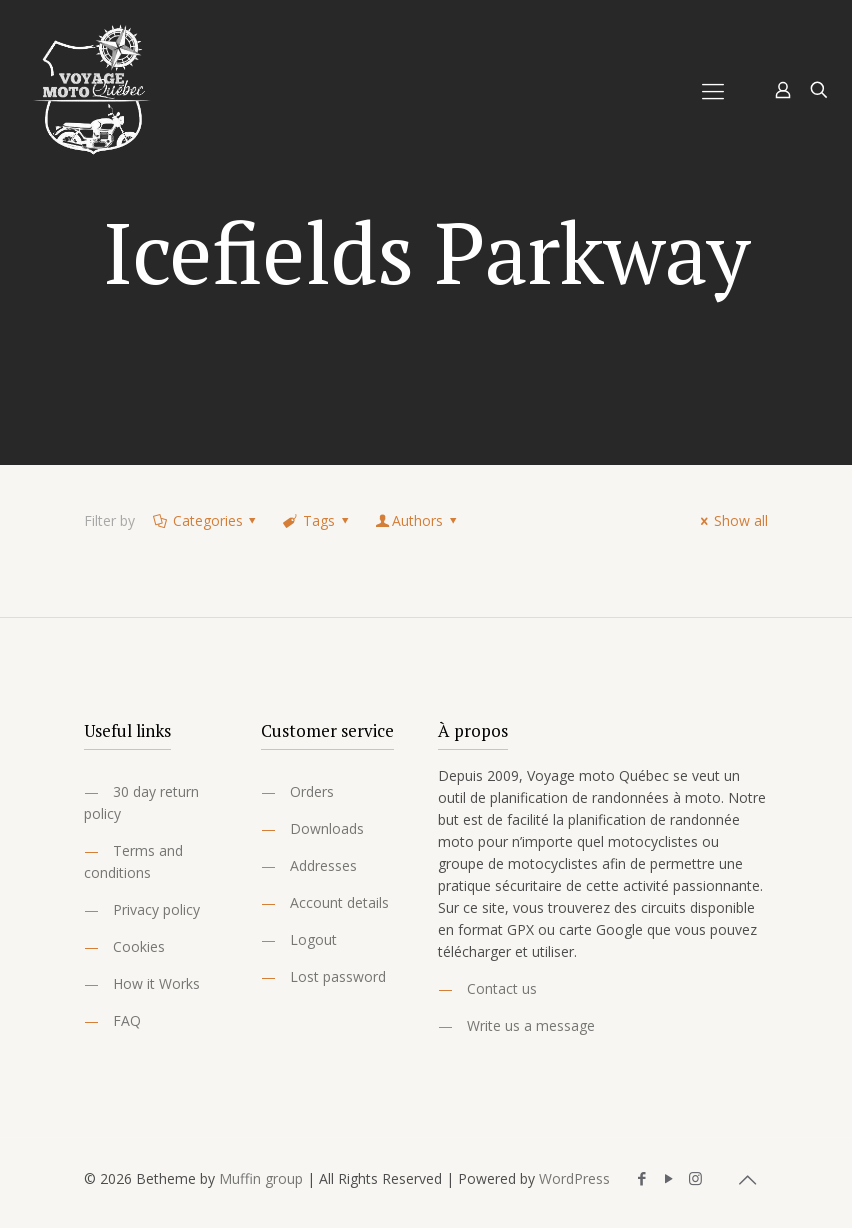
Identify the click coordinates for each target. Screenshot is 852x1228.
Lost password (338, 976)
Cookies (139, 946)
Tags (317, 520)
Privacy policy (156, 909)
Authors (417, 520)
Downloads (327, 828)
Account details (339, 902)
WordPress (574, 1178)
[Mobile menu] (713, 90)
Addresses (323, 865)
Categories (206, 520)
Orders (312, 791)
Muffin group (261, 1178)
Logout (313, 939)
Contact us (502, 988)
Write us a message (531, 1025)
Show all (731, 520)
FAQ (127, 1020)
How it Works (156, 983)
